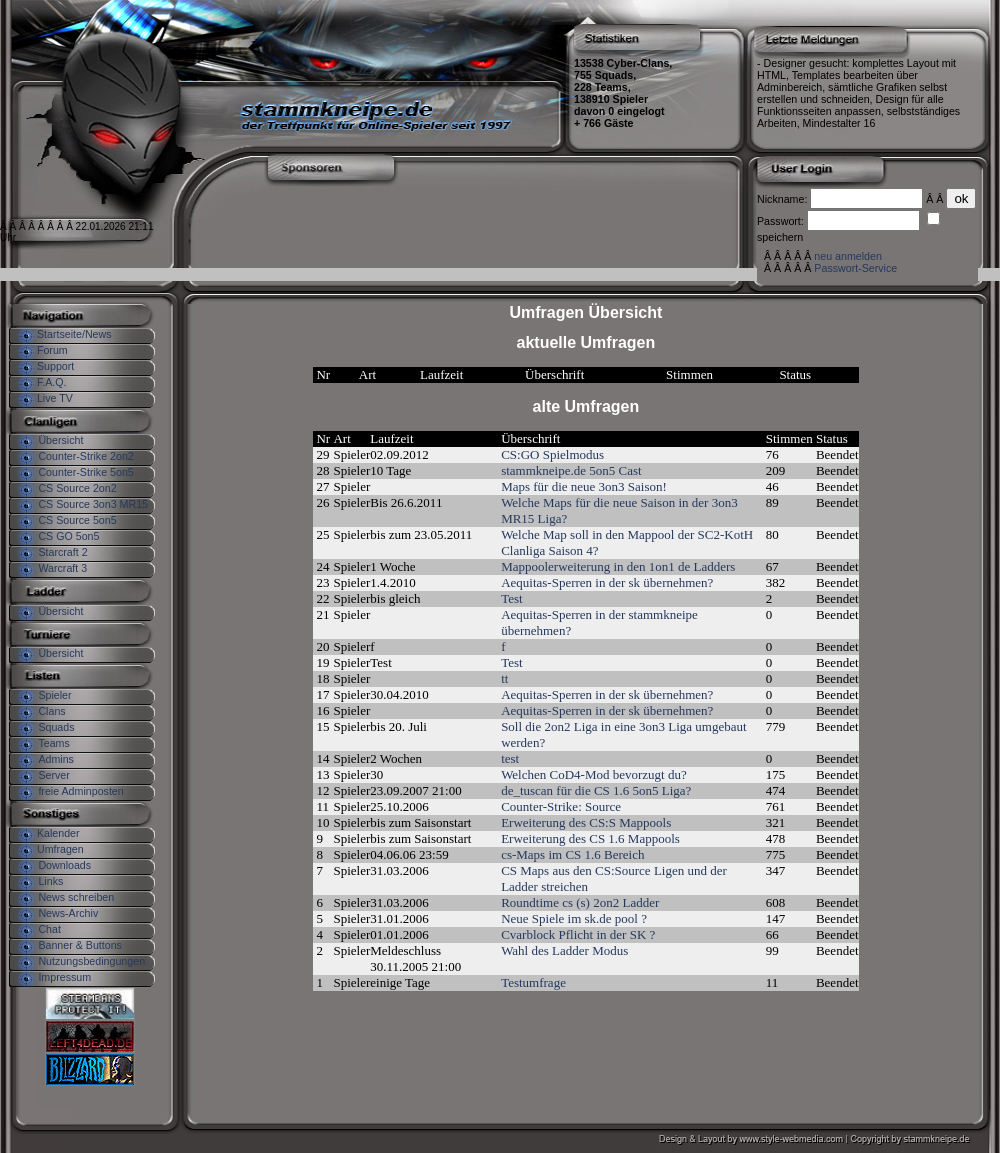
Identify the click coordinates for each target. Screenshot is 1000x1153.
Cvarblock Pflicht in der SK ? (578, 934)
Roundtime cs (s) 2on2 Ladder (580, 902)
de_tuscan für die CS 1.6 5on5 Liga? (596, 790)
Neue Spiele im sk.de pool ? (574, 918)
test (510, 758)
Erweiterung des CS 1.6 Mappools (590, 838)
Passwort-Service (855, 268)
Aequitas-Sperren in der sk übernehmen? (607, 582)
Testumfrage (533, 982)
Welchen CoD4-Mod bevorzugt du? (594, 774)
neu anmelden (848, 256)
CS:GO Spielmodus (552, 454)
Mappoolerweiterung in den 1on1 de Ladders (618, 566)
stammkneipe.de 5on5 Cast (571, 470)
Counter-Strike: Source (561, 806)
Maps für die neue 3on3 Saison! (584, 486)
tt (504, 678)
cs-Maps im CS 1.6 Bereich (572, 854)
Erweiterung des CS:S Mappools (586, 822)
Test (511, 598)
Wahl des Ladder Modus (564, 950)
